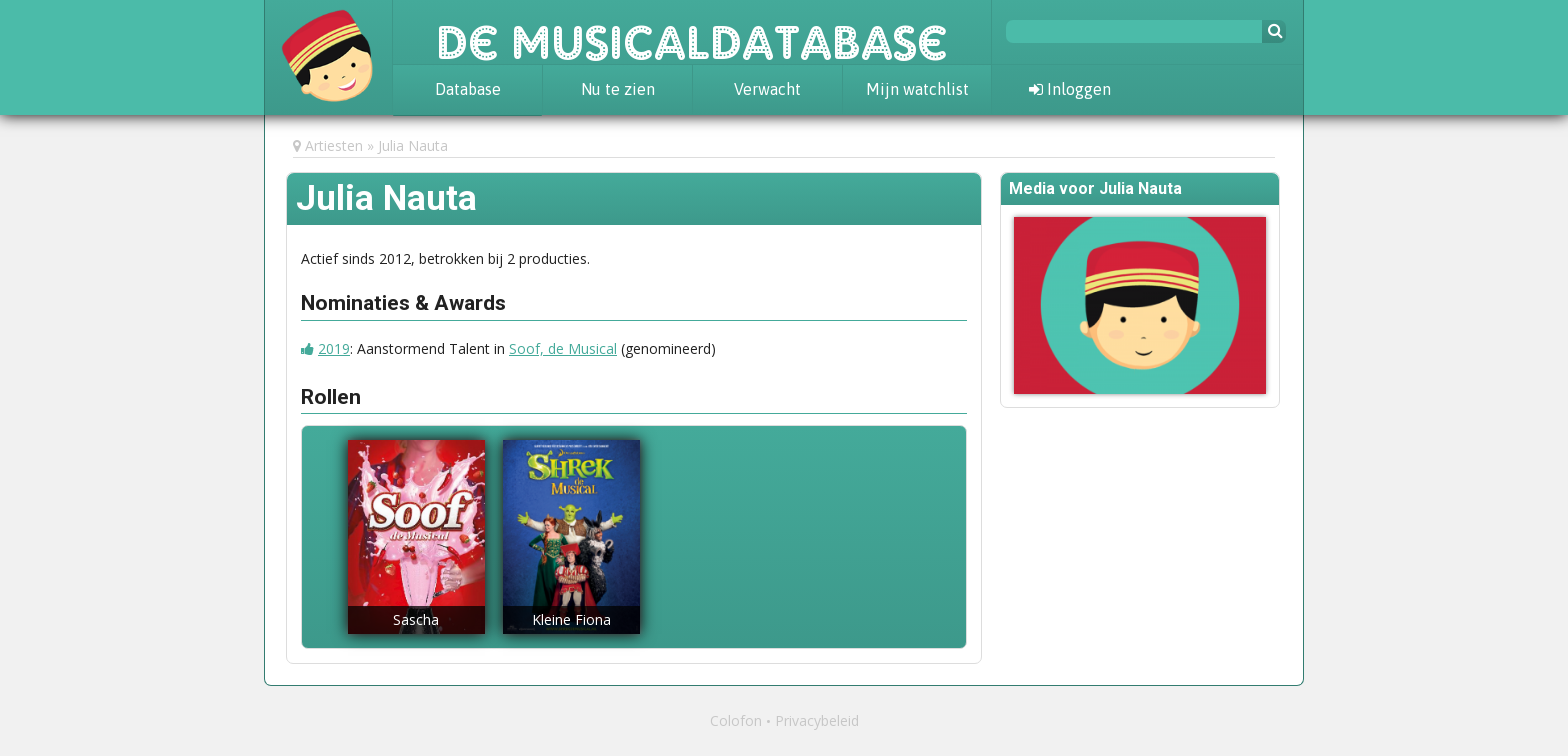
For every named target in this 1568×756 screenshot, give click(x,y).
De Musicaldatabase (692, 32)
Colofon (736, 720)
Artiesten (334, 145)
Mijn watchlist (917, 89)
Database (468, 89)
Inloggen (1070, 89)
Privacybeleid (817, 720)
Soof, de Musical (563, 348)
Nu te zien (618, 89)
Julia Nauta (413, 145)
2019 (334, 348)
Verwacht (767, 89)
